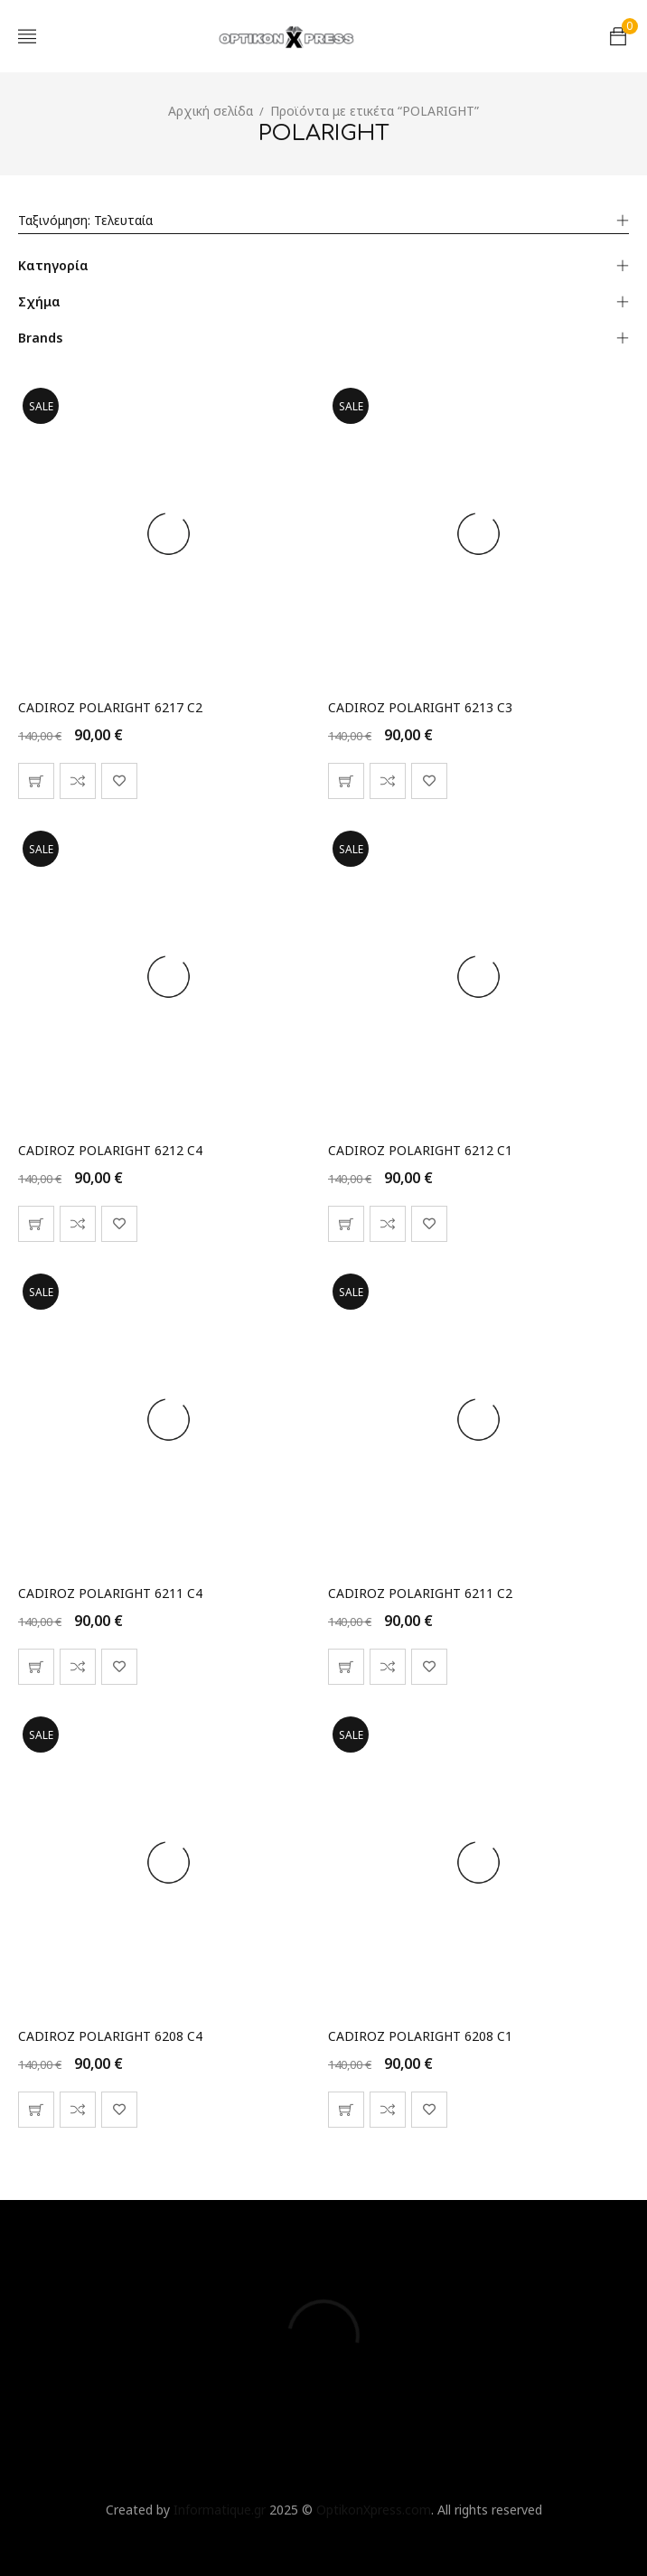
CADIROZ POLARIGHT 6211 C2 (420, 1593)
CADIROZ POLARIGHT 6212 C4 (110, 1150)
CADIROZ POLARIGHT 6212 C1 (420, 1150)
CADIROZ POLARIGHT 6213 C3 (420, 707)
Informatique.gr (219, 2509)
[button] (36, 781)
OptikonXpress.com (373, 2509)
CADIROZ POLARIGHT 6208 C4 (110, 2036)
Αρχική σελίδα (210, 110)
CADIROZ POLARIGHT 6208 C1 (420, 2036)
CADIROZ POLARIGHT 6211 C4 (110, 1593)
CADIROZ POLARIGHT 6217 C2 (110, 707)
